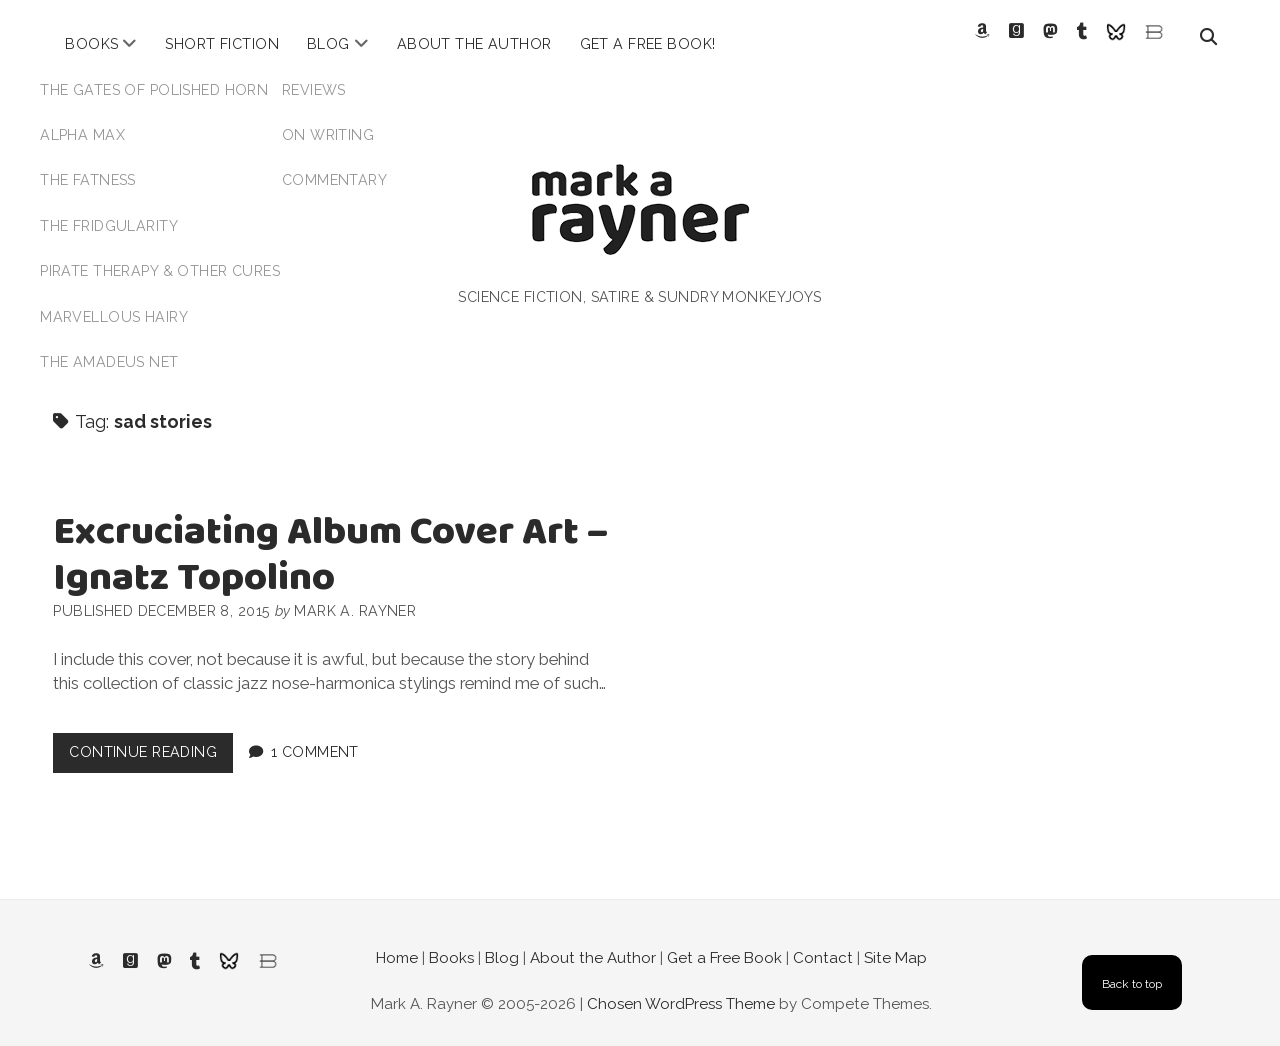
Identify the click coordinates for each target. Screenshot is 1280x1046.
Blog (328, 44)
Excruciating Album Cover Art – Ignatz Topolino (330, 538)
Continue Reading (151, 739)
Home (397, 941)
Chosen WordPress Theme (681, 986)
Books (91, 44)
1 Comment (315, 735)
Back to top (1132, 966)
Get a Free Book (724, 941)
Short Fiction (222, 44)
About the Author (474, 44)
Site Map (895, 941)
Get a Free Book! (648, 44)
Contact (823, 941)
